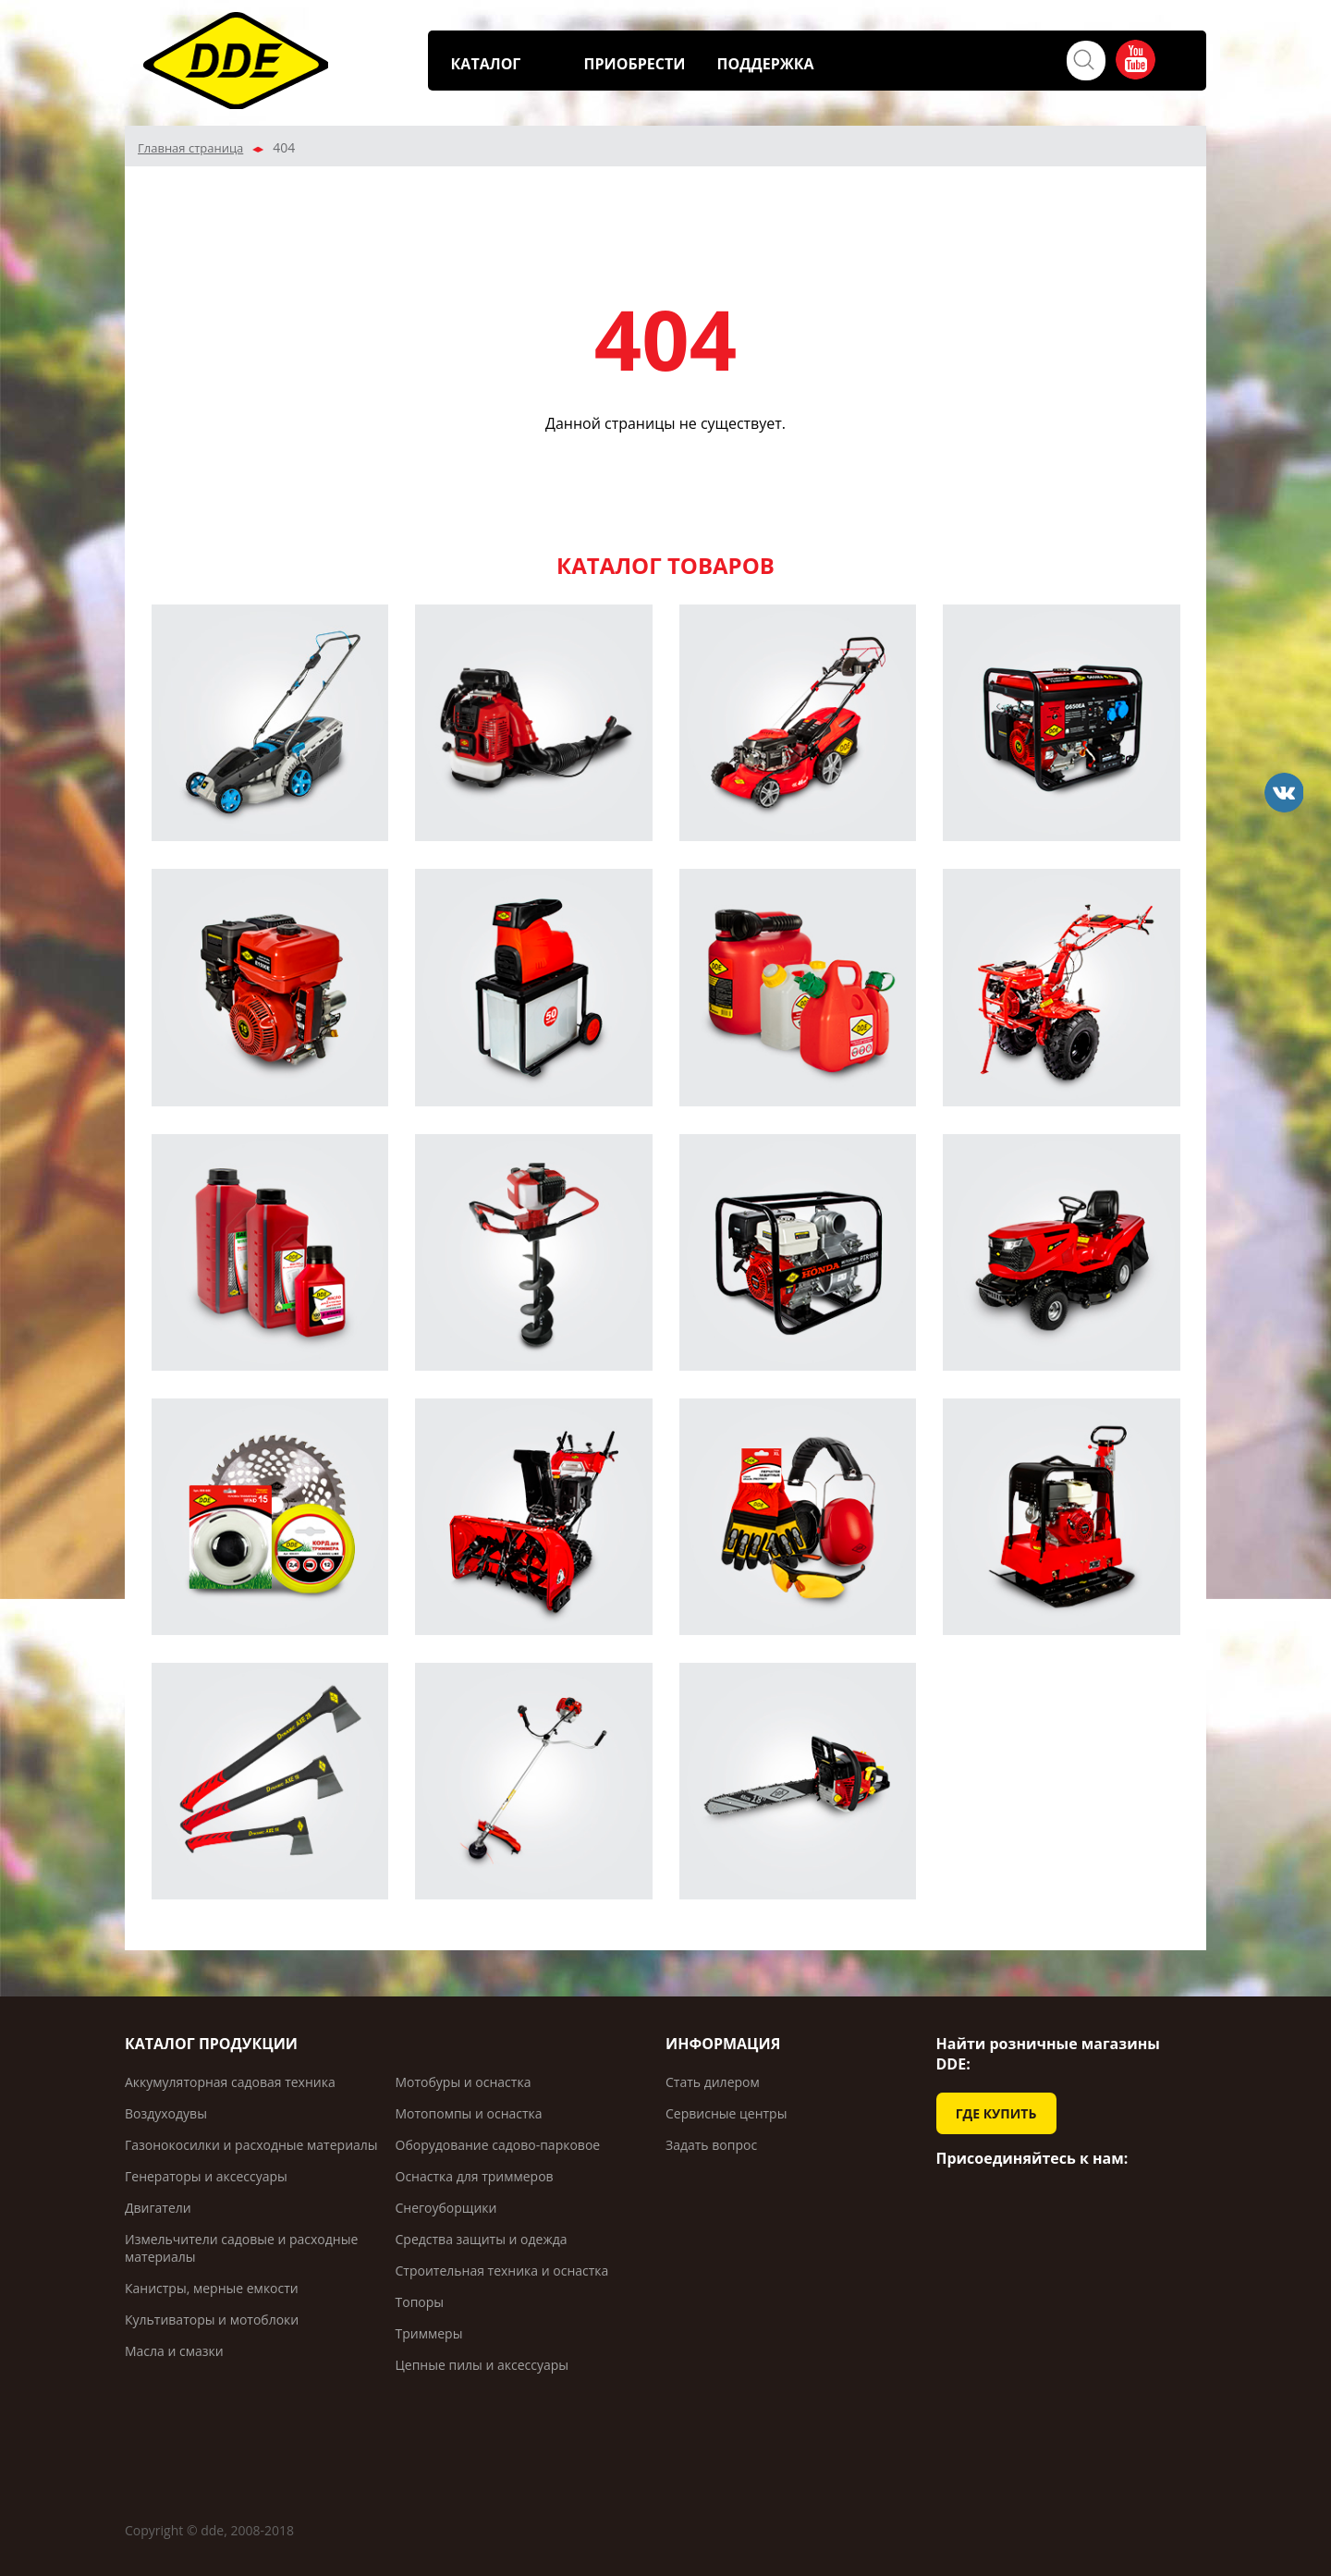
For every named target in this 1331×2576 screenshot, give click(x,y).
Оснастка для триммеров (475, 2176)
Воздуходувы (166, 2113)
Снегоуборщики (446, 2207)
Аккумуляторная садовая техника (230, 2082)
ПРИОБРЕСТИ (635, 64)
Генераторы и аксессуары (206, 2176)
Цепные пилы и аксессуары (482, 2365)
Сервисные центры (726, 2113)
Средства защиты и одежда (482, 2239)
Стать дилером (713, 2082)
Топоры (420, 2302)
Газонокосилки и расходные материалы (251, 2145)
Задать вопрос (711, 2145)
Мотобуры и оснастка (463, 2082)
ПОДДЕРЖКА (765, 64)
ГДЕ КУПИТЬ (996, 2113)
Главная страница (190, 148)
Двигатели (158, 2207)
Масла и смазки (174, 2351)
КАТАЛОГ (486, 64)
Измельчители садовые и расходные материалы (241, 2247)
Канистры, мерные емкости (212, 2288)
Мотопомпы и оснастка (469, 2113)
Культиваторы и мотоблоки (212, 2319)
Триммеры (429, 2333)
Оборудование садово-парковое (498, 2145)
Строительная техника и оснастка (502, 2270)
